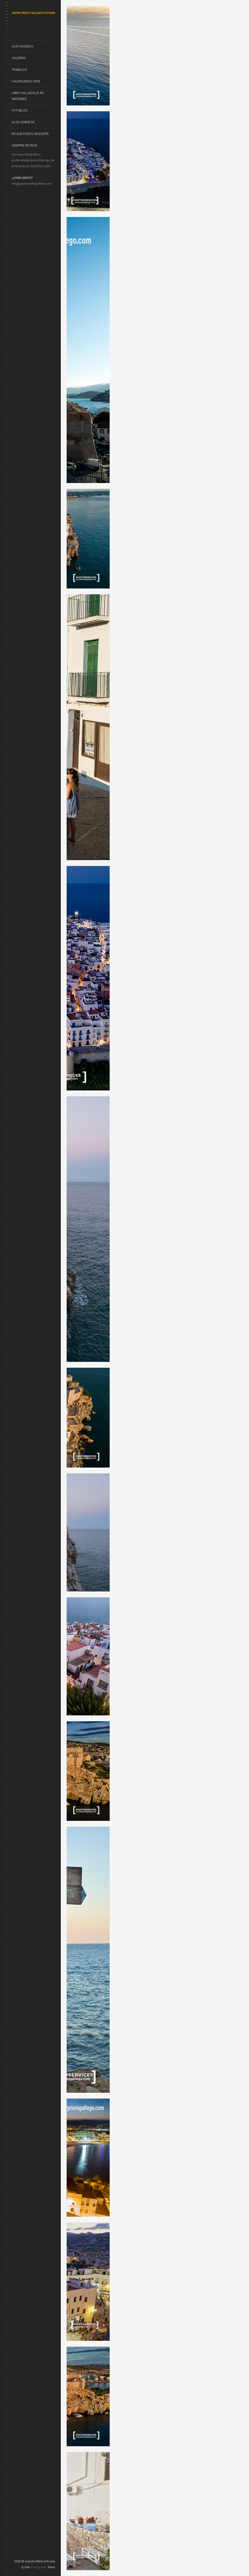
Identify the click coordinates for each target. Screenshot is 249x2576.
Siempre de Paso (24, 145)
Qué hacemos (22, 46)
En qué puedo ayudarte (30, 134)
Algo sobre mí (23, 122)
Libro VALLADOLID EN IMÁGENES (28, 96)
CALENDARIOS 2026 (26, 81)
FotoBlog (19, 110)
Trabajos (19, 69)
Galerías (19, 58)
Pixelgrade (38, 2567)
